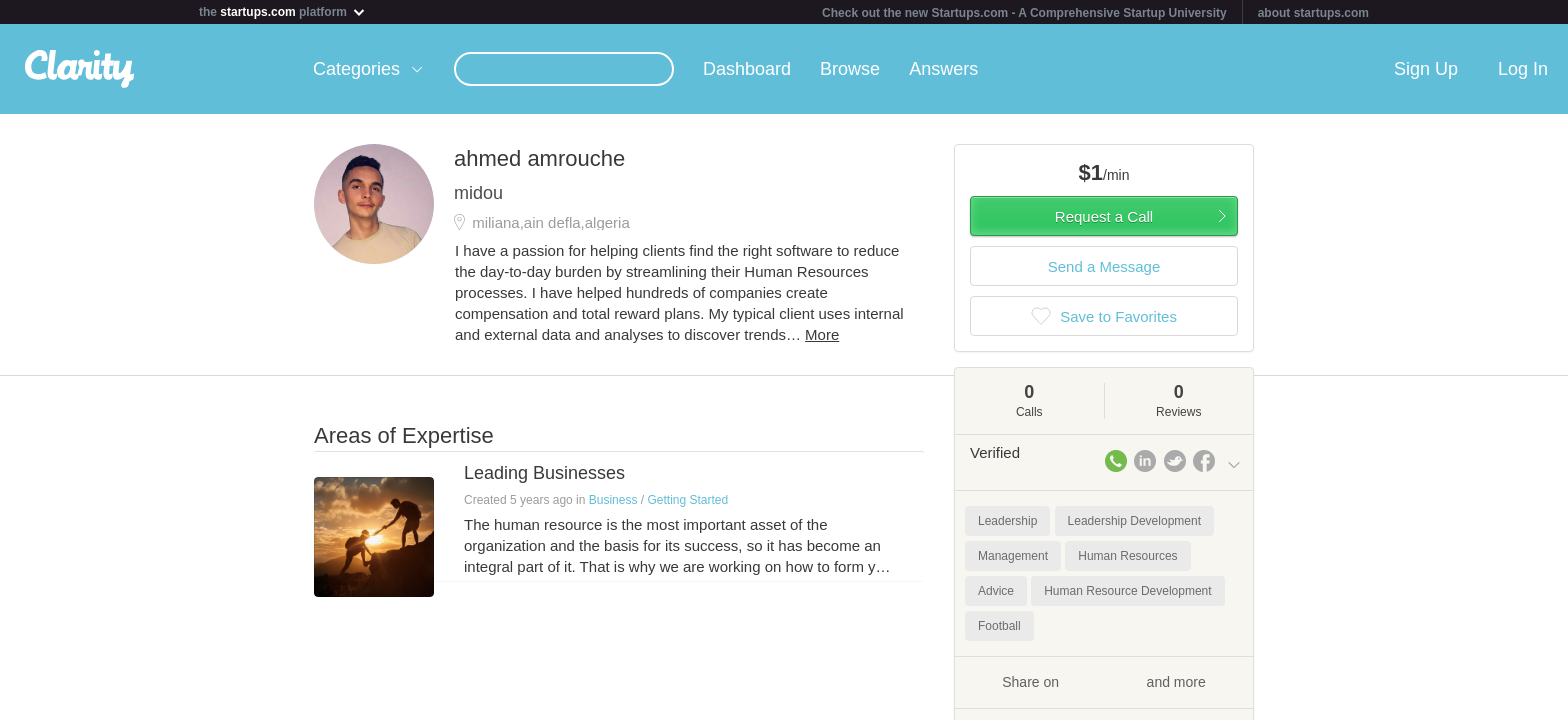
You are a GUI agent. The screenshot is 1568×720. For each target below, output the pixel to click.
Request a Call (1104, 216)
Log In (1523, 69)
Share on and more (1104, 681)
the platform (283, 11)
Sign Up (1426, 69)
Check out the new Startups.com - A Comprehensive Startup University (1024, 13)
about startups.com (1313, 13)
